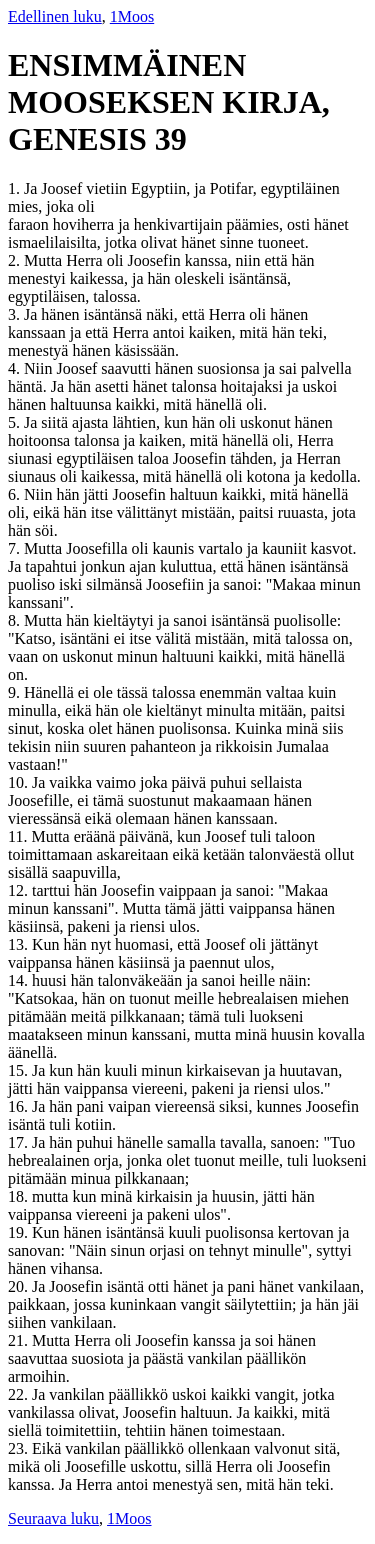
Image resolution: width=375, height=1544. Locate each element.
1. (16, 188)
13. (20, 944)
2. (16, 260)
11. (19, 836)
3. (16, 314)
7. (16, 548)
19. (20, 1232)
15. (20, 1070)
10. (20, 782)
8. (16, 620)
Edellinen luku (55, 16)
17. (20, 1142)
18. (20, 1196)
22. (20, 1394)
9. (16, 692)
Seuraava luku (53, 1518)
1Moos (132, 16)
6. (16, 494)
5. (16, 422)
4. (16, 368)
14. (20, 980)
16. (20, 1106)
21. (20, 1340)
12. (20, 890)
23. (20, 1448)
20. (20, 1286)
